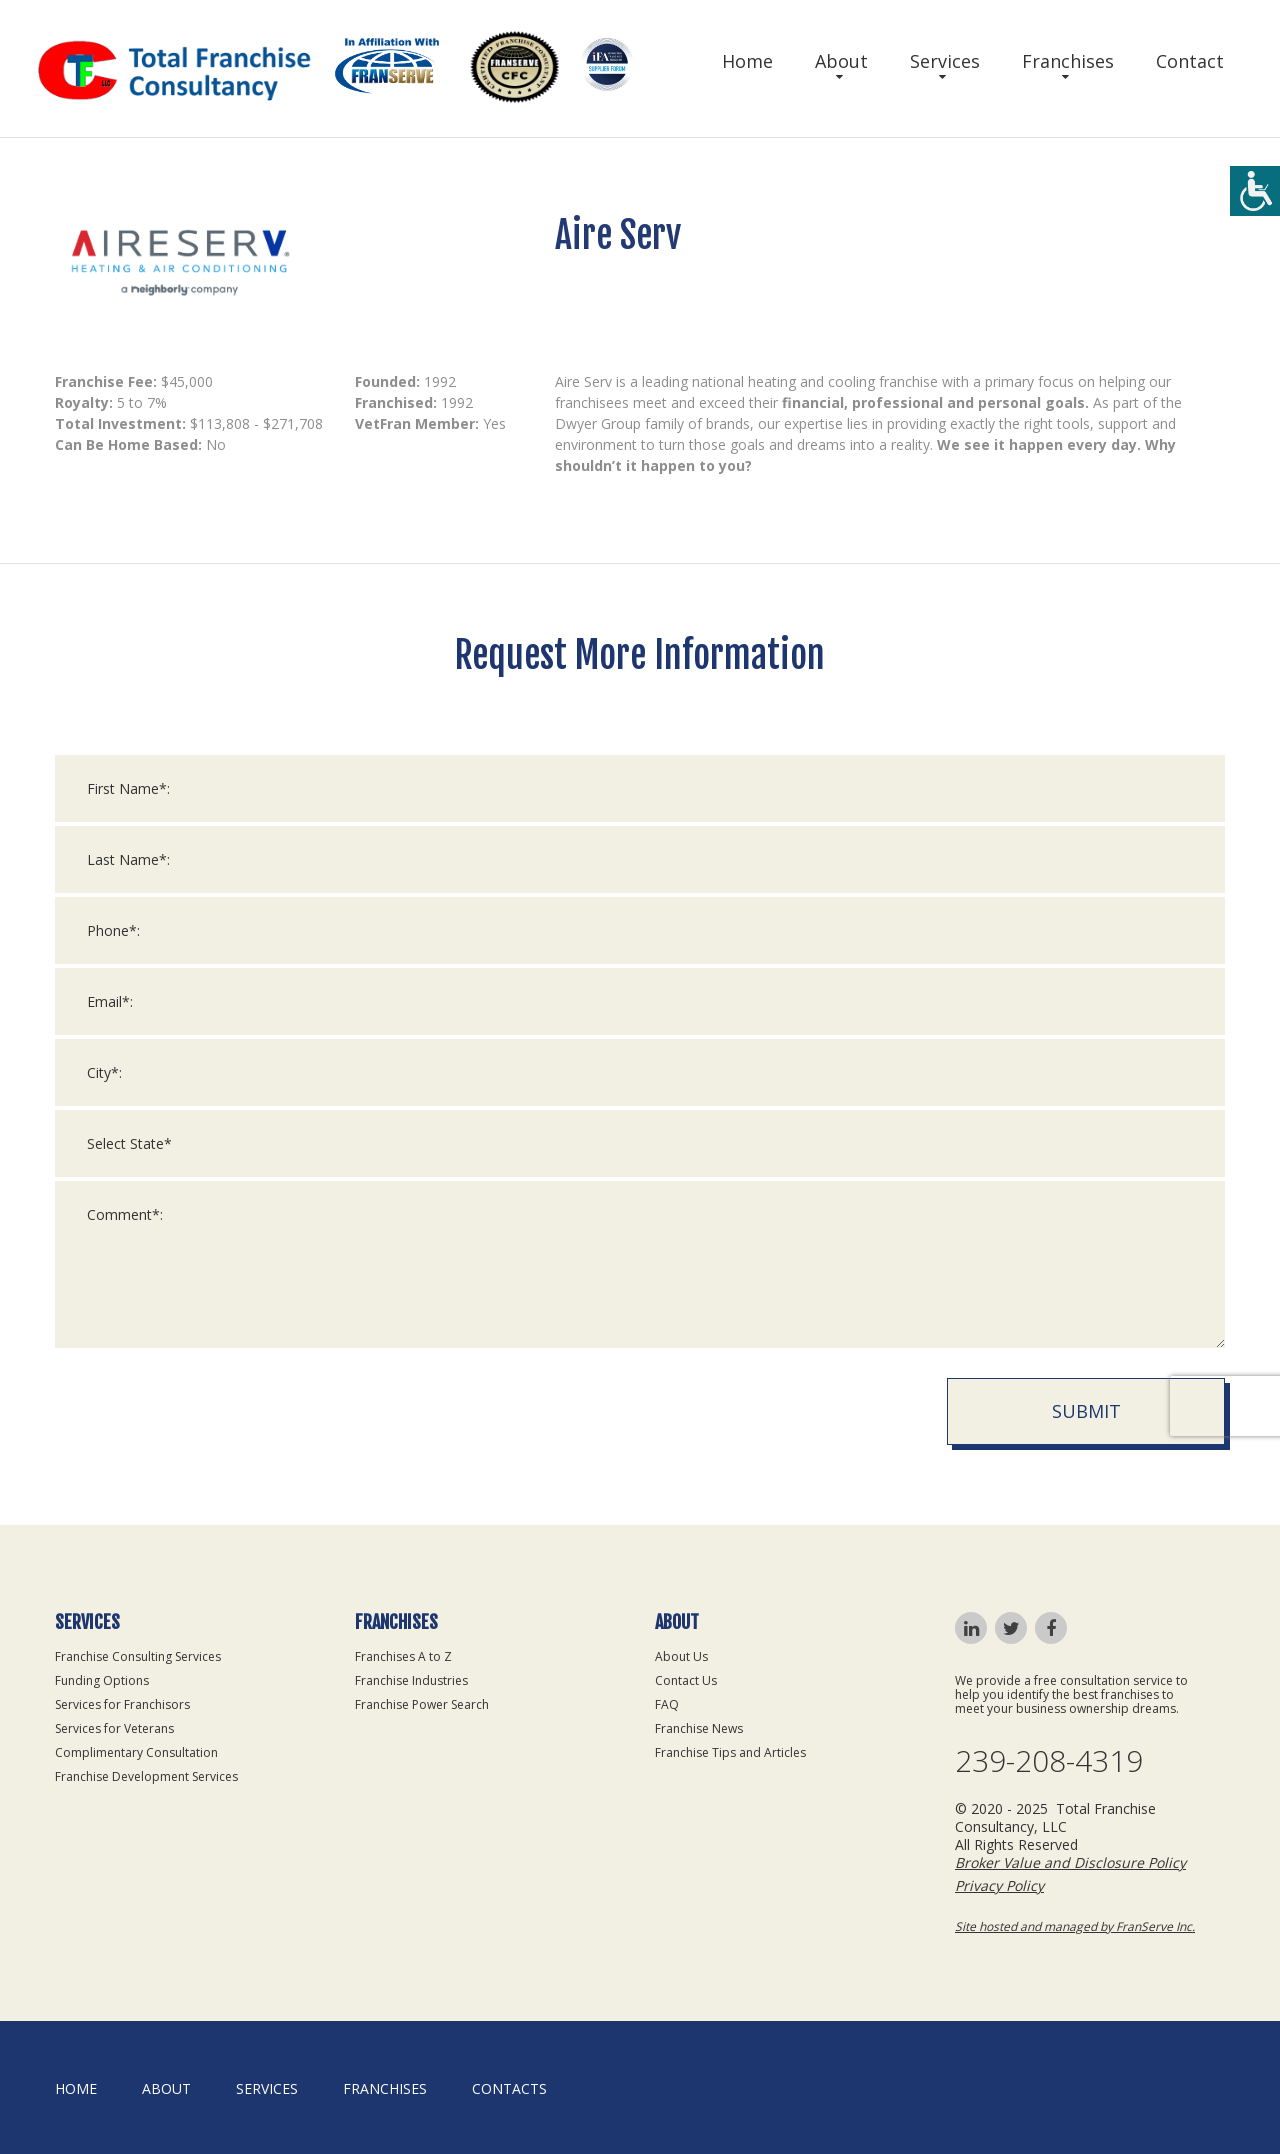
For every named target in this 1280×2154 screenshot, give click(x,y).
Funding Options (102, 1680)
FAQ (667, 1704)
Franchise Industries (411, 1680)
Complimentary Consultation (136, 1752)
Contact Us (686, 1680)
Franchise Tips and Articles (730, 1752)
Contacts (509, 2088)
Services (945, 61)
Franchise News (699, 1728)
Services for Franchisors (122, 1704)
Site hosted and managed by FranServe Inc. (1075, 1926)
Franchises (1068, 61)
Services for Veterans (114, 1728)
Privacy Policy (999, 1885)
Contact (1190, 61)
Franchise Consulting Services (138, 1656)
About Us (681, 1656)
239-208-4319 (1049, 1761)
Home (747, 61)
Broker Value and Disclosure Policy (1070, 1862)
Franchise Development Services (146, 1776)
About (841, 61)
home (76, 2088)
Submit (1086, 1425)
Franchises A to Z (403, 1656)
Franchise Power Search (422, 1704)
